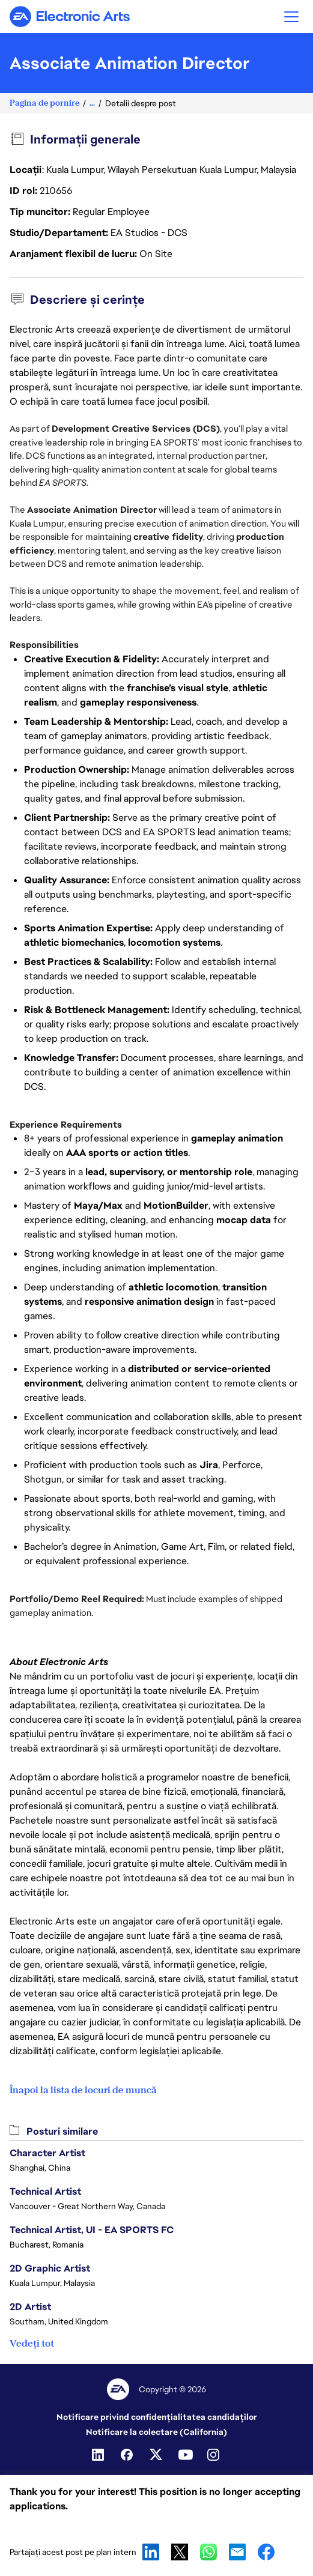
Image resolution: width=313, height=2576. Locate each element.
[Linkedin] (99, 2455)
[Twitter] (157, 2455)
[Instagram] (214, 2455)
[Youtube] (185, 2455)
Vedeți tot (32, 2343)
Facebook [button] (266, 2552)
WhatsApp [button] (208, 2552)
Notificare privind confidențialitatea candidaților (156, 2416)
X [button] (179, 2552)
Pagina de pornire (44, 103)
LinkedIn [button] (150, 2552)
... (92, 103)
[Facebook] (128, 2455)
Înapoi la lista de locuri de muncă (83, 2090)
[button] (291, 16)
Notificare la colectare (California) (156, 2431)
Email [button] (237, 2552)
